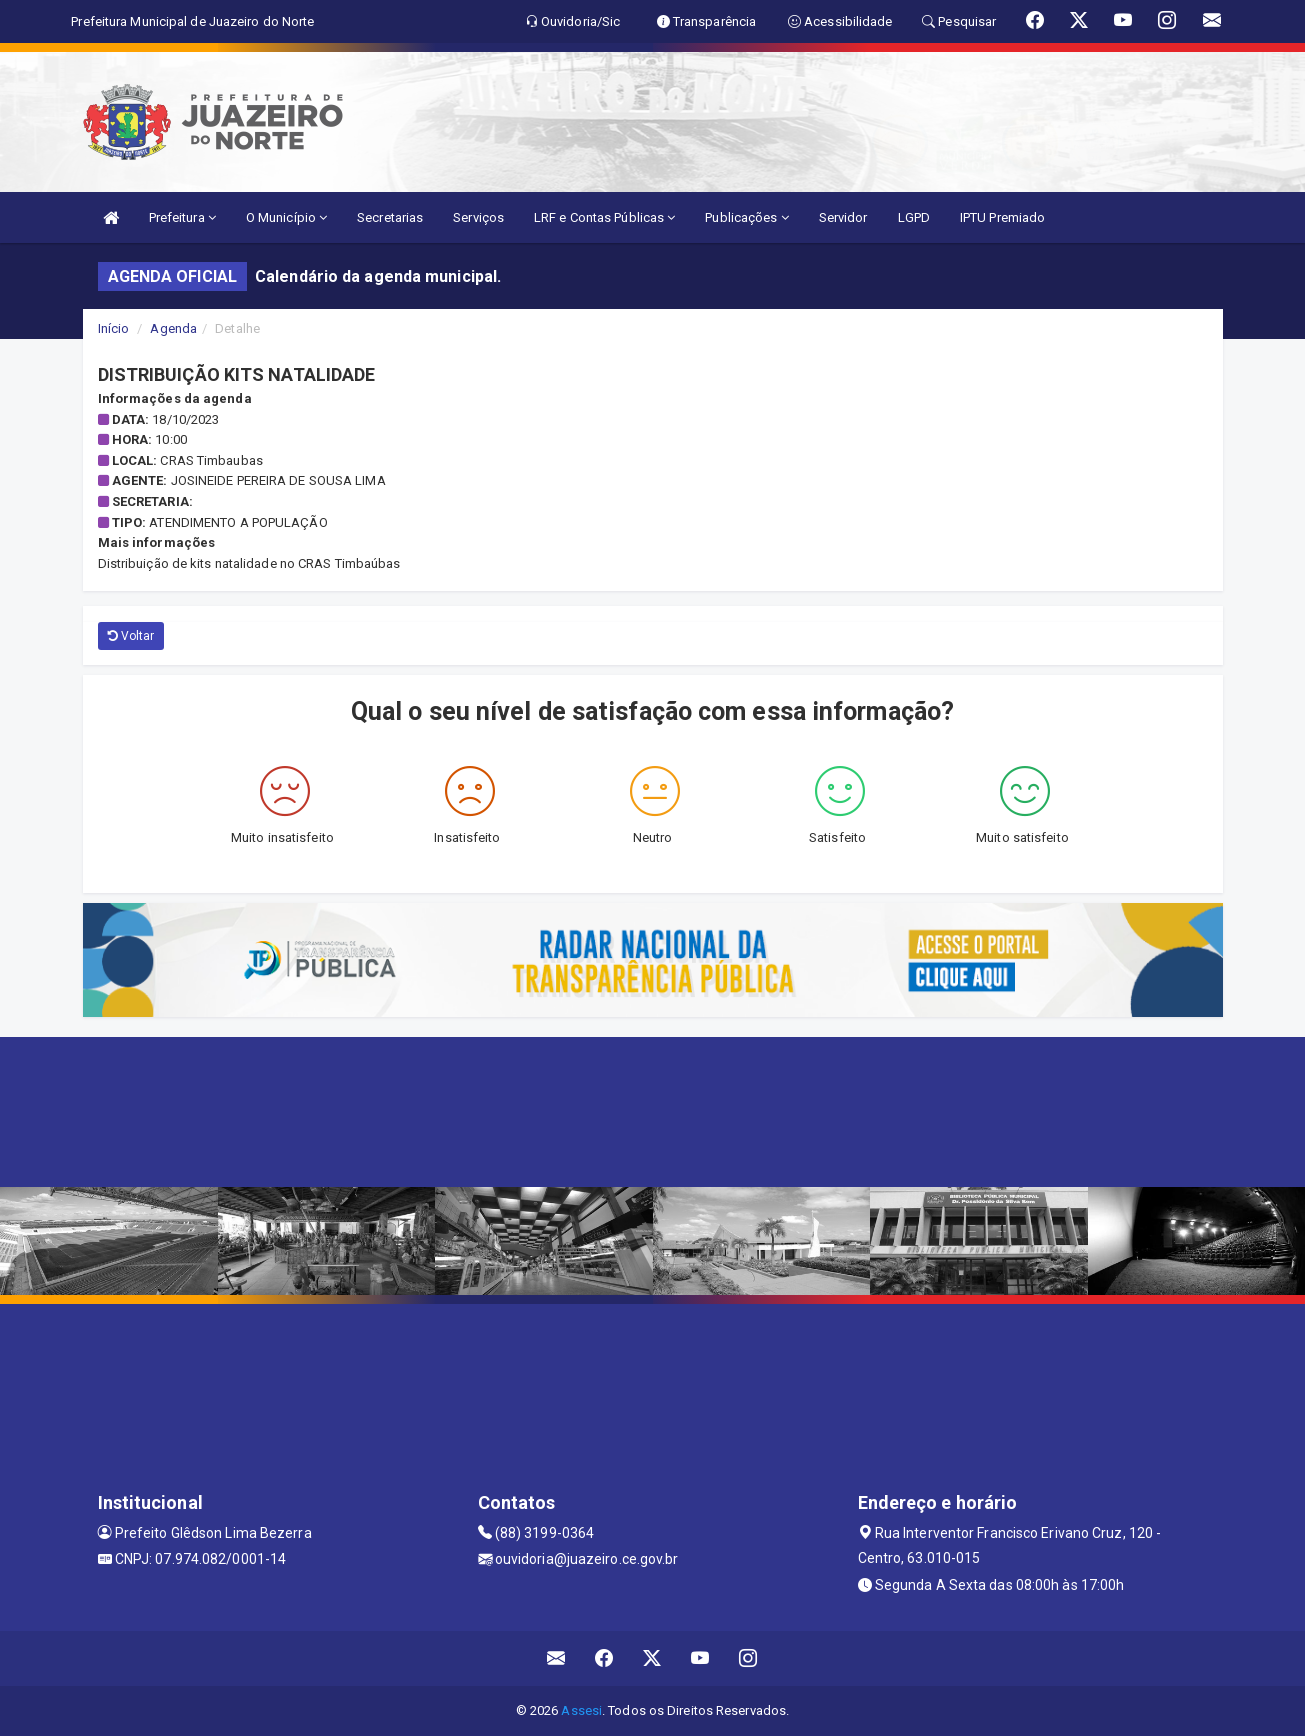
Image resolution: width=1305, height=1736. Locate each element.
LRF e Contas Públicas (604, 217)
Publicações (746, 217)
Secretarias (390, 217)
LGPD (914, 217)
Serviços (478, 217)
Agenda (173, 328)
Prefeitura (182, 217)
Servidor (843, 217)
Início (114, 328)
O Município (286, 217)
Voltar (131, 636)
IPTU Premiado (1002, 217)
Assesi (581, 1710)
